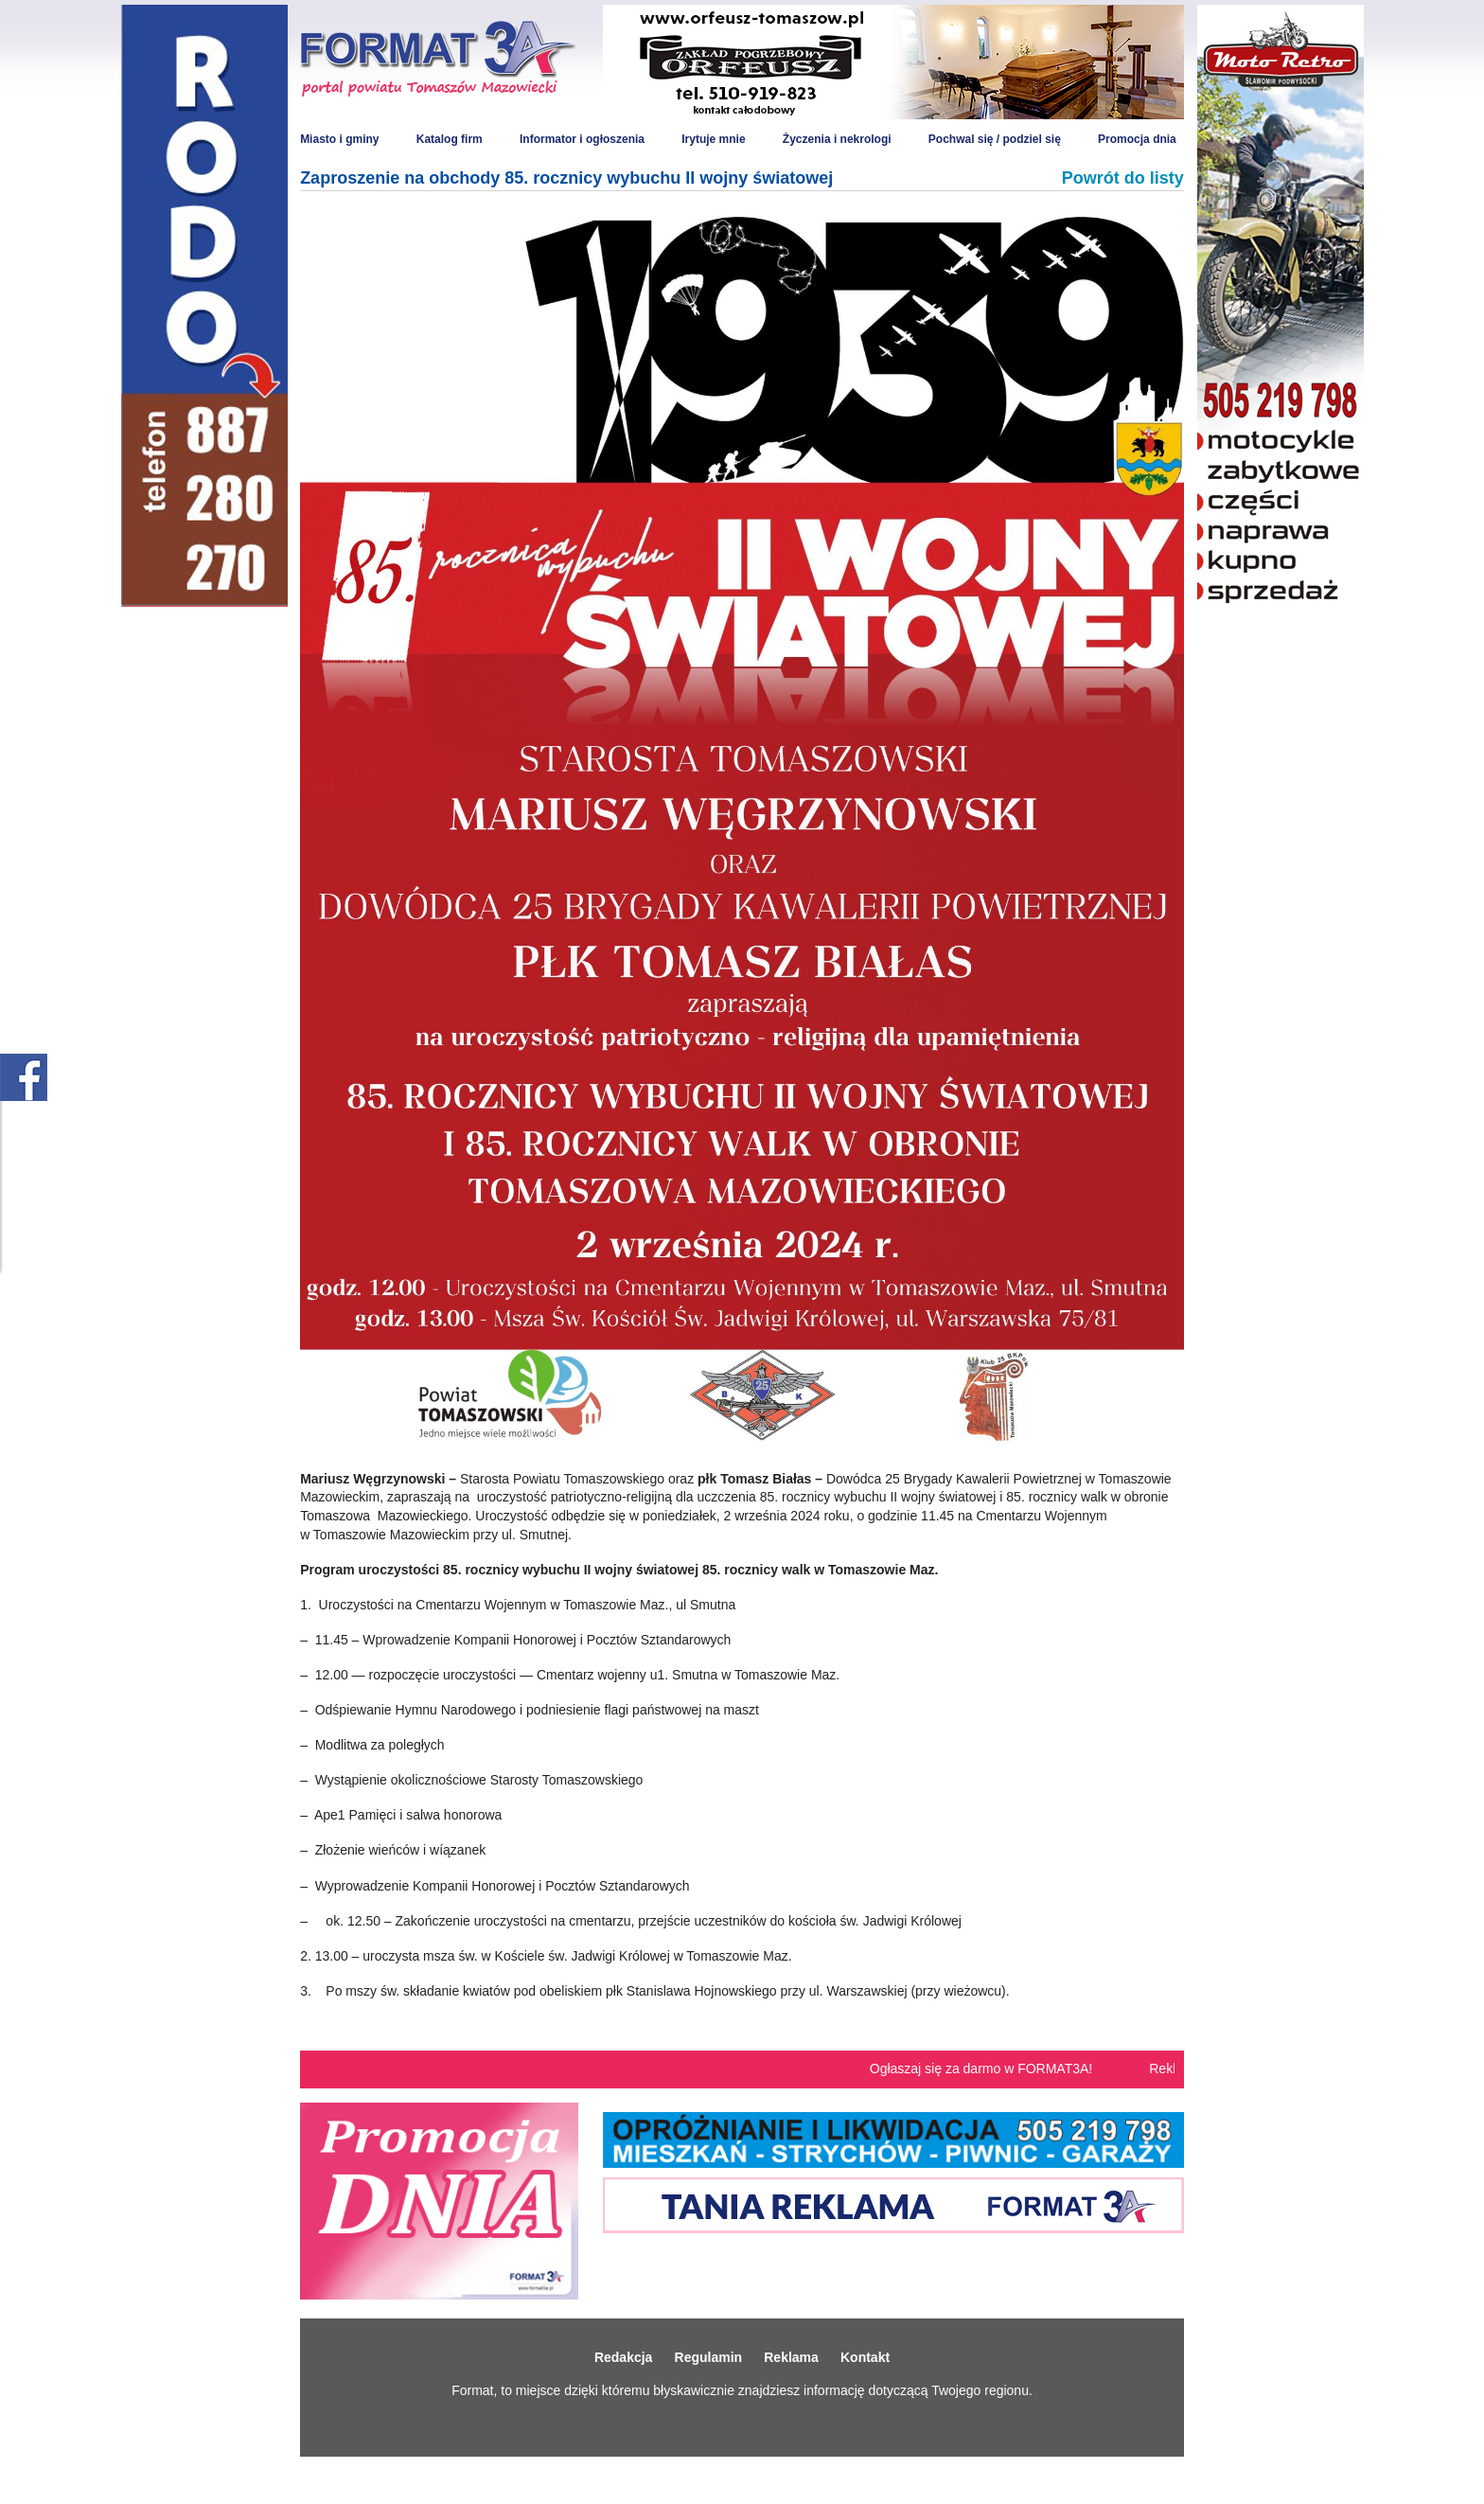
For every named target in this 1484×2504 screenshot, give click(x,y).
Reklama (791, 2357)
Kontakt (865, 2357)
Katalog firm (449, 139)
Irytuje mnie (713, 139)
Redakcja (623, 2357)
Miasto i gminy (339, 139)
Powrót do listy (1123, 178)
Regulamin (709, 2357)
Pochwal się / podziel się (994, 139)
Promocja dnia (1137, 139)
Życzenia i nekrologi (837, 139)
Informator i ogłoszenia (582, 139)
